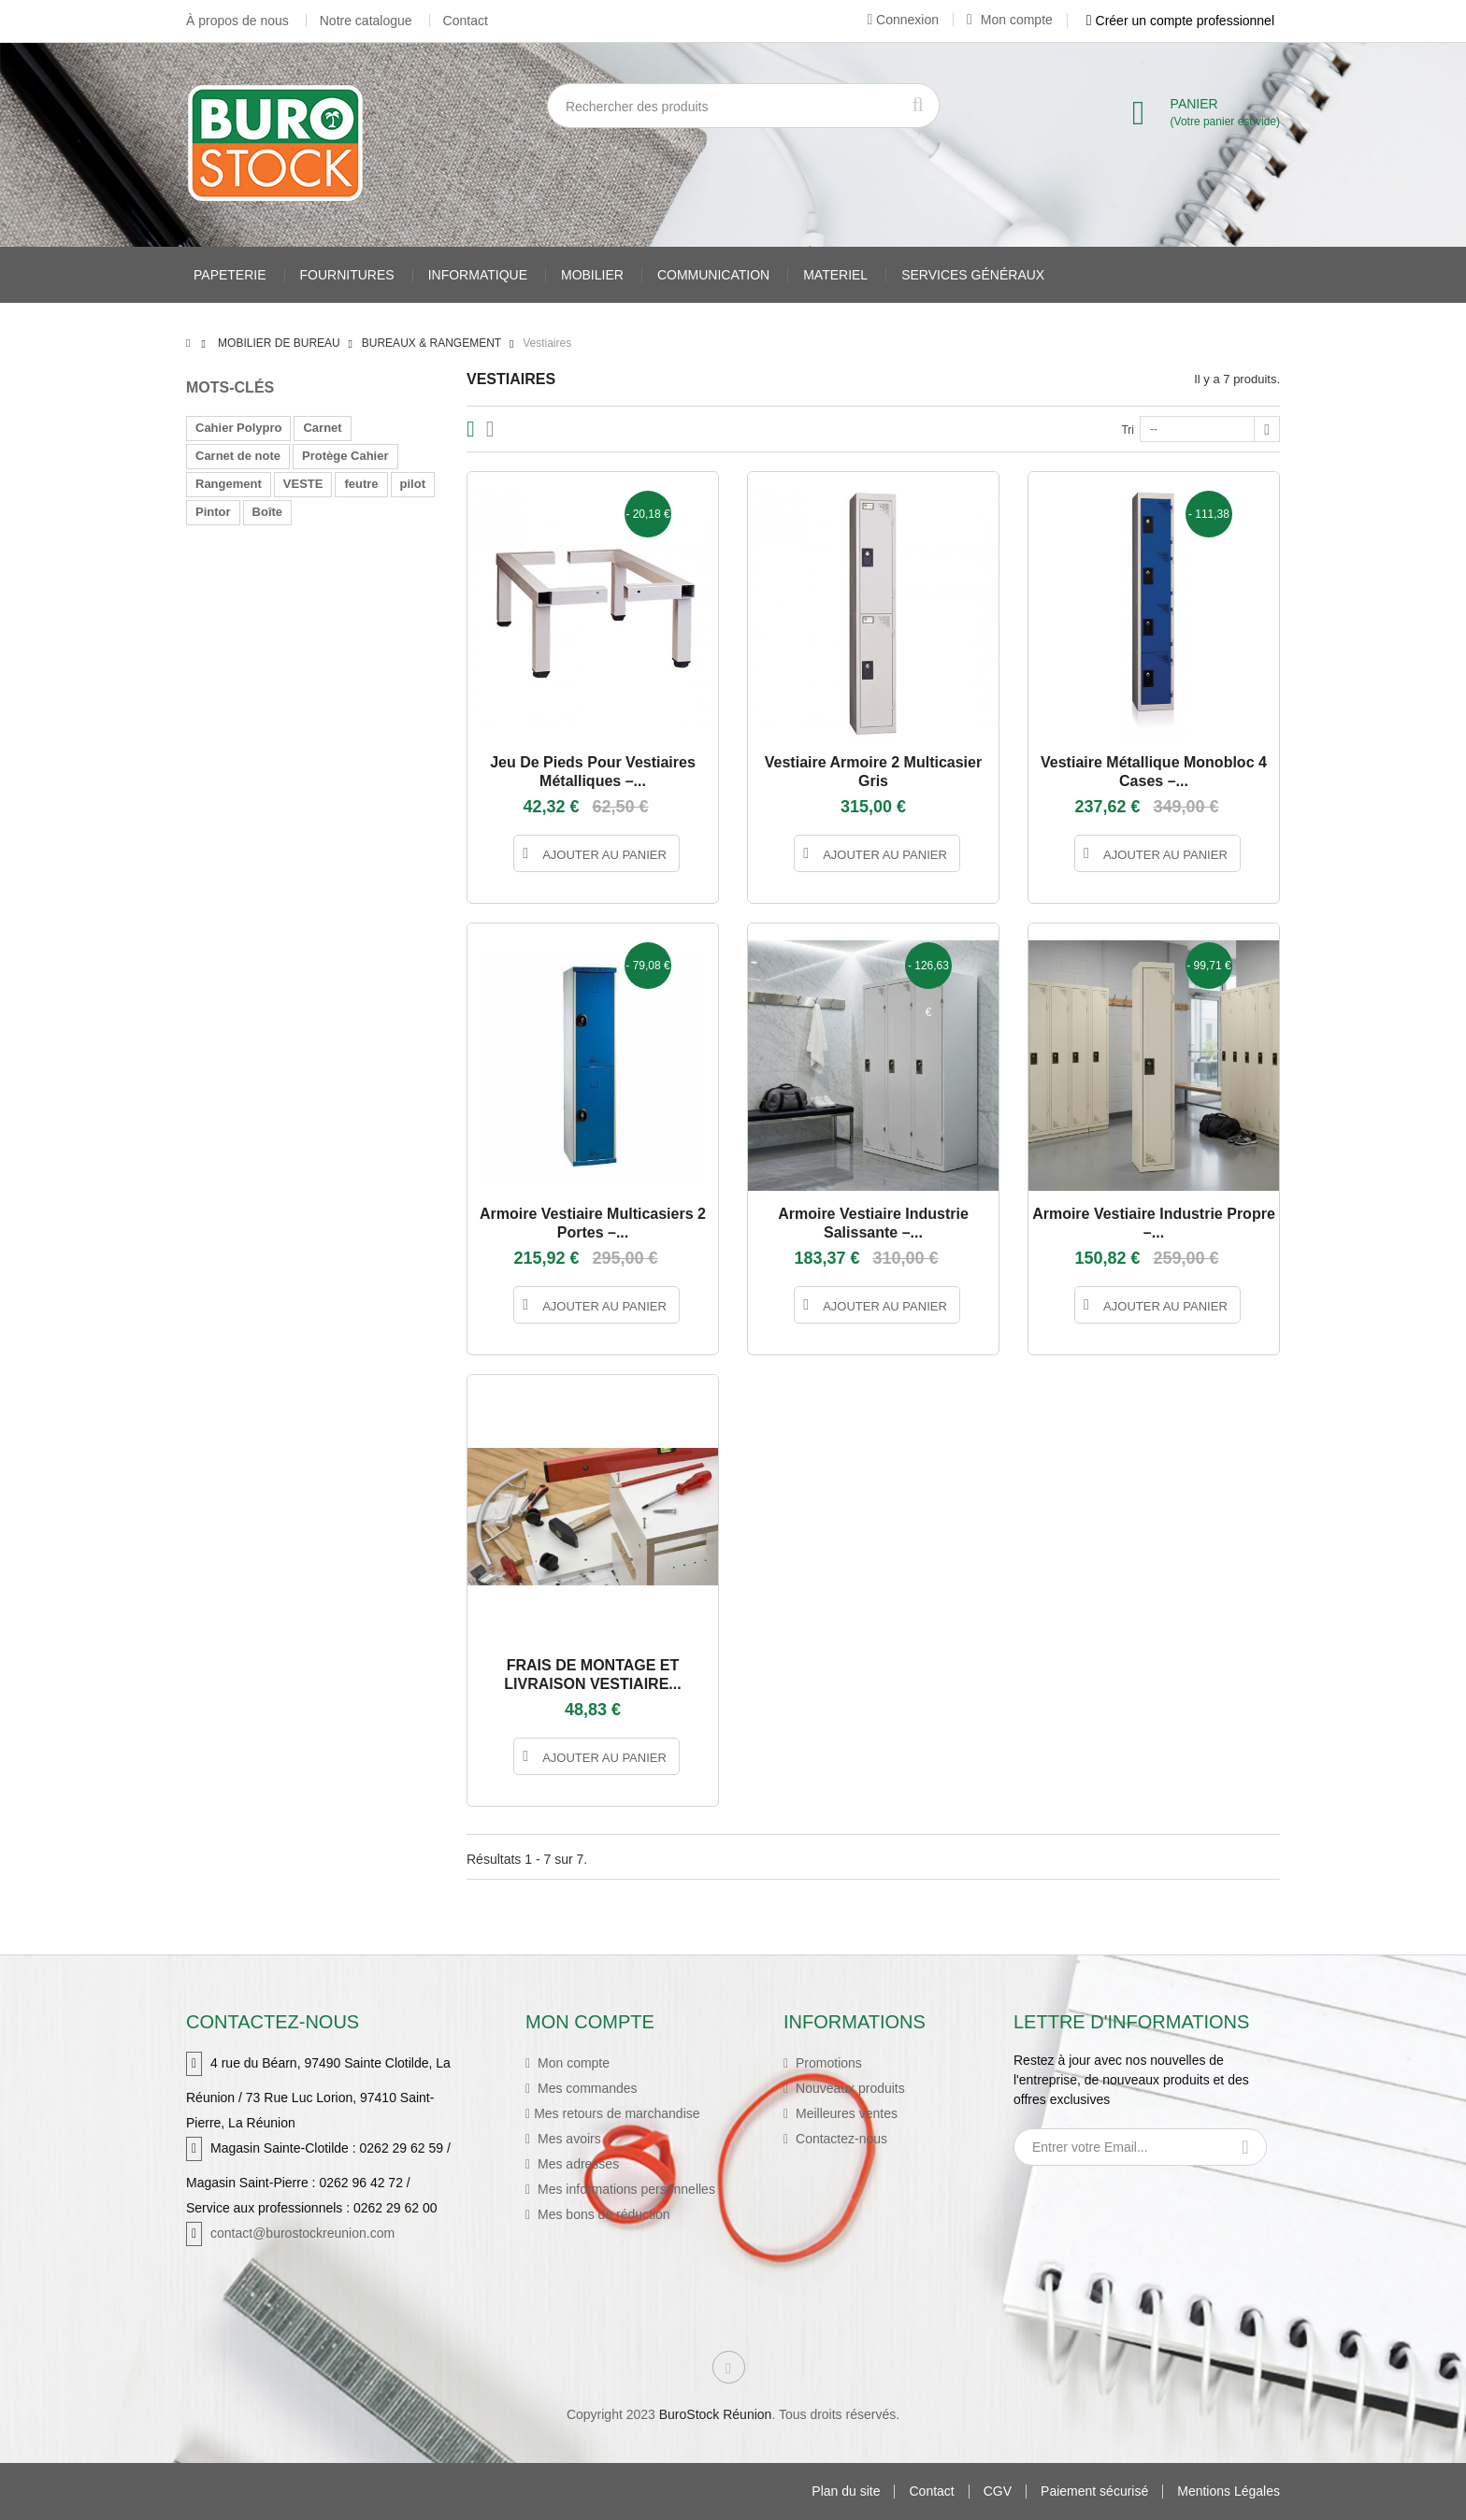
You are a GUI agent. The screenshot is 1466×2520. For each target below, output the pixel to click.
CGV (998, 2491)
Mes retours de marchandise (616, 2113)
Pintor (213, 512)
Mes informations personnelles (624, 2189)
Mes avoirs (567, 2138)
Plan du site (846, 2491)
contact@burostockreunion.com (302, 2233)
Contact (465, 20)
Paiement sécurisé (1094, 2491)
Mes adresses (576, 2163)
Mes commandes (585, 2088)
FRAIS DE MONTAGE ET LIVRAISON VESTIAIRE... (592, 1674)
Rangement (228, 484)
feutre (361, 484)
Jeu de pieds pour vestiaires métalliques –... (593, 771)
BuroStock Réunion (715, 2414)
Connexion (903, 19)
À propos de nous (237, 20)
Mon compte (1010, 19)
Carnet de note (237, 456)
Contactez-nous (839, 2138)
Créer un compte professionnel (1180, 20)
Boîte (267, 512)
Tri (1127, 430)
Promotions (827, 2062)
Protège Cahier (345, 456)
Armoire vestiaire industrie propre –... (1153, 1223)
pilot (412, 484)
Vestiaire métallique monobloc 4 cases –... (1154, 771)
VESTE (303, 484)
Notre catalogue (366, 20)
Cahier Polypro (238, 428)
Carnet (322, 428)
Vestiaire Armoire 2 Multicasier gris (873, 771)
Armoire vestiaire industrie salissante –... (873, 1223)
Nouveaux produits (848, 2088)
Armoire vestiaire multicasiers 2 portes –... (593, 1223)
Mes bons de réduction (602, 2214)
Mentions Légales (1228, 2491)
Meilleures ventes (845, 2113)
